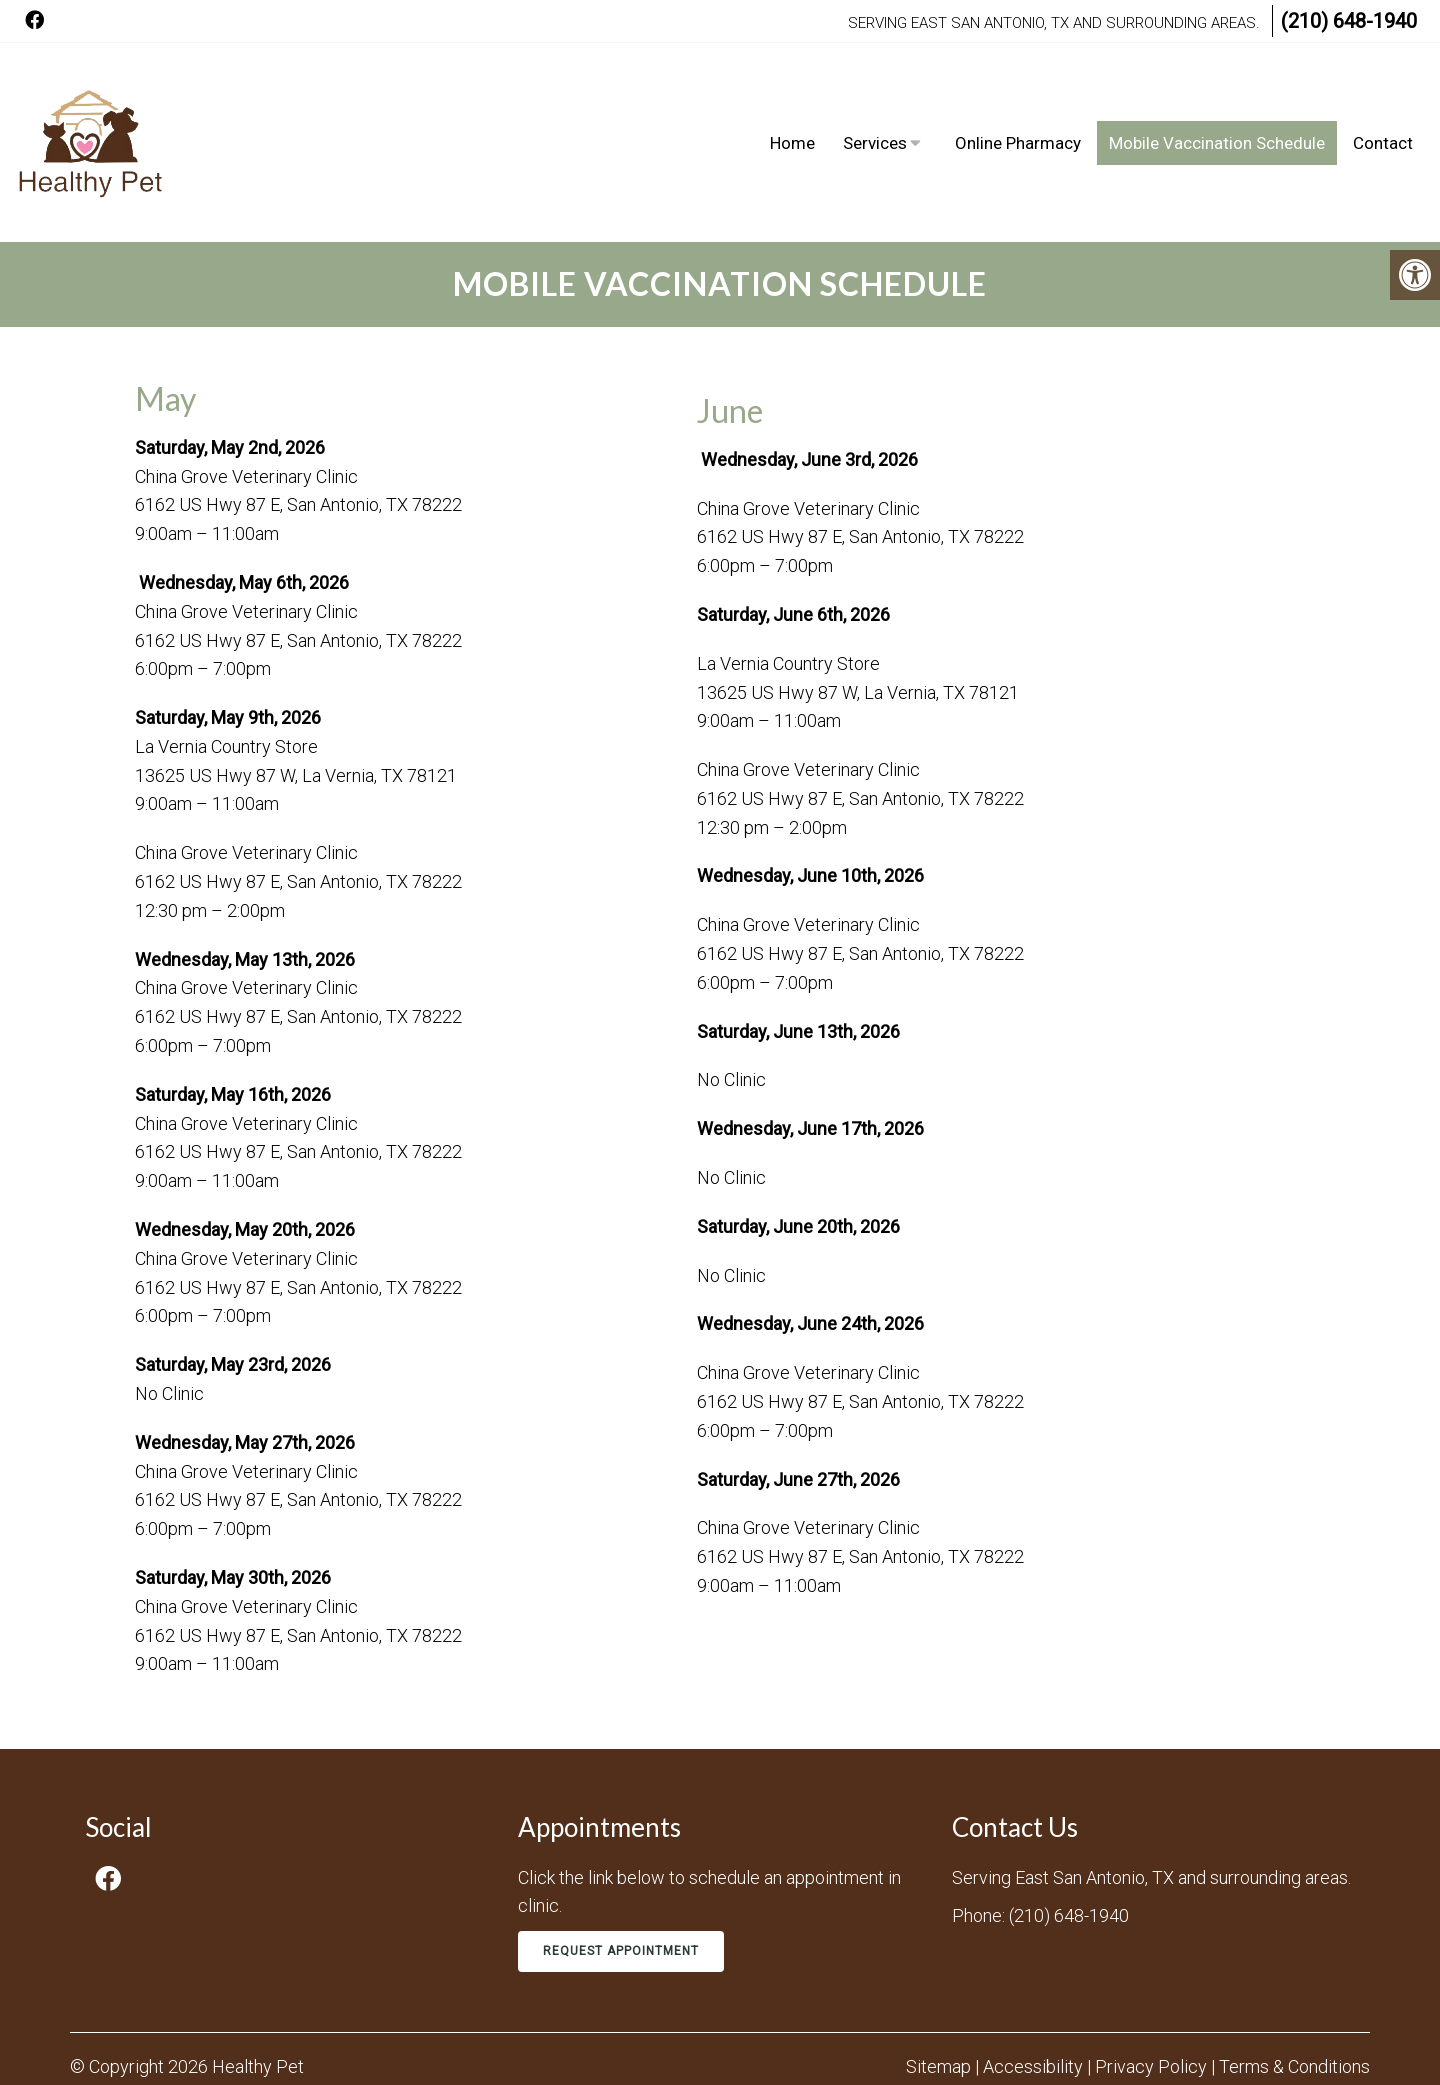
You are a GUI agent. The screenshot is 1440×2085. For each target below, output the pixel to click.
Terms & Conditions (1294, 2000)
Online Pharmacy (1018, 110)
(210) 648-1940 (1349, 21)
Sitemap (938, 2000)
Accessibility (1033, 2000)
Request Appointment (621, 1885)
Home (792, 110)
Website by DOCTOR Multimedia (1244, 2039)
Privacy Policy (1153, 2000)
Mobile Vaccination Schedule (1217, 110)
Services (875, 110)
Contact (1383, 110)
